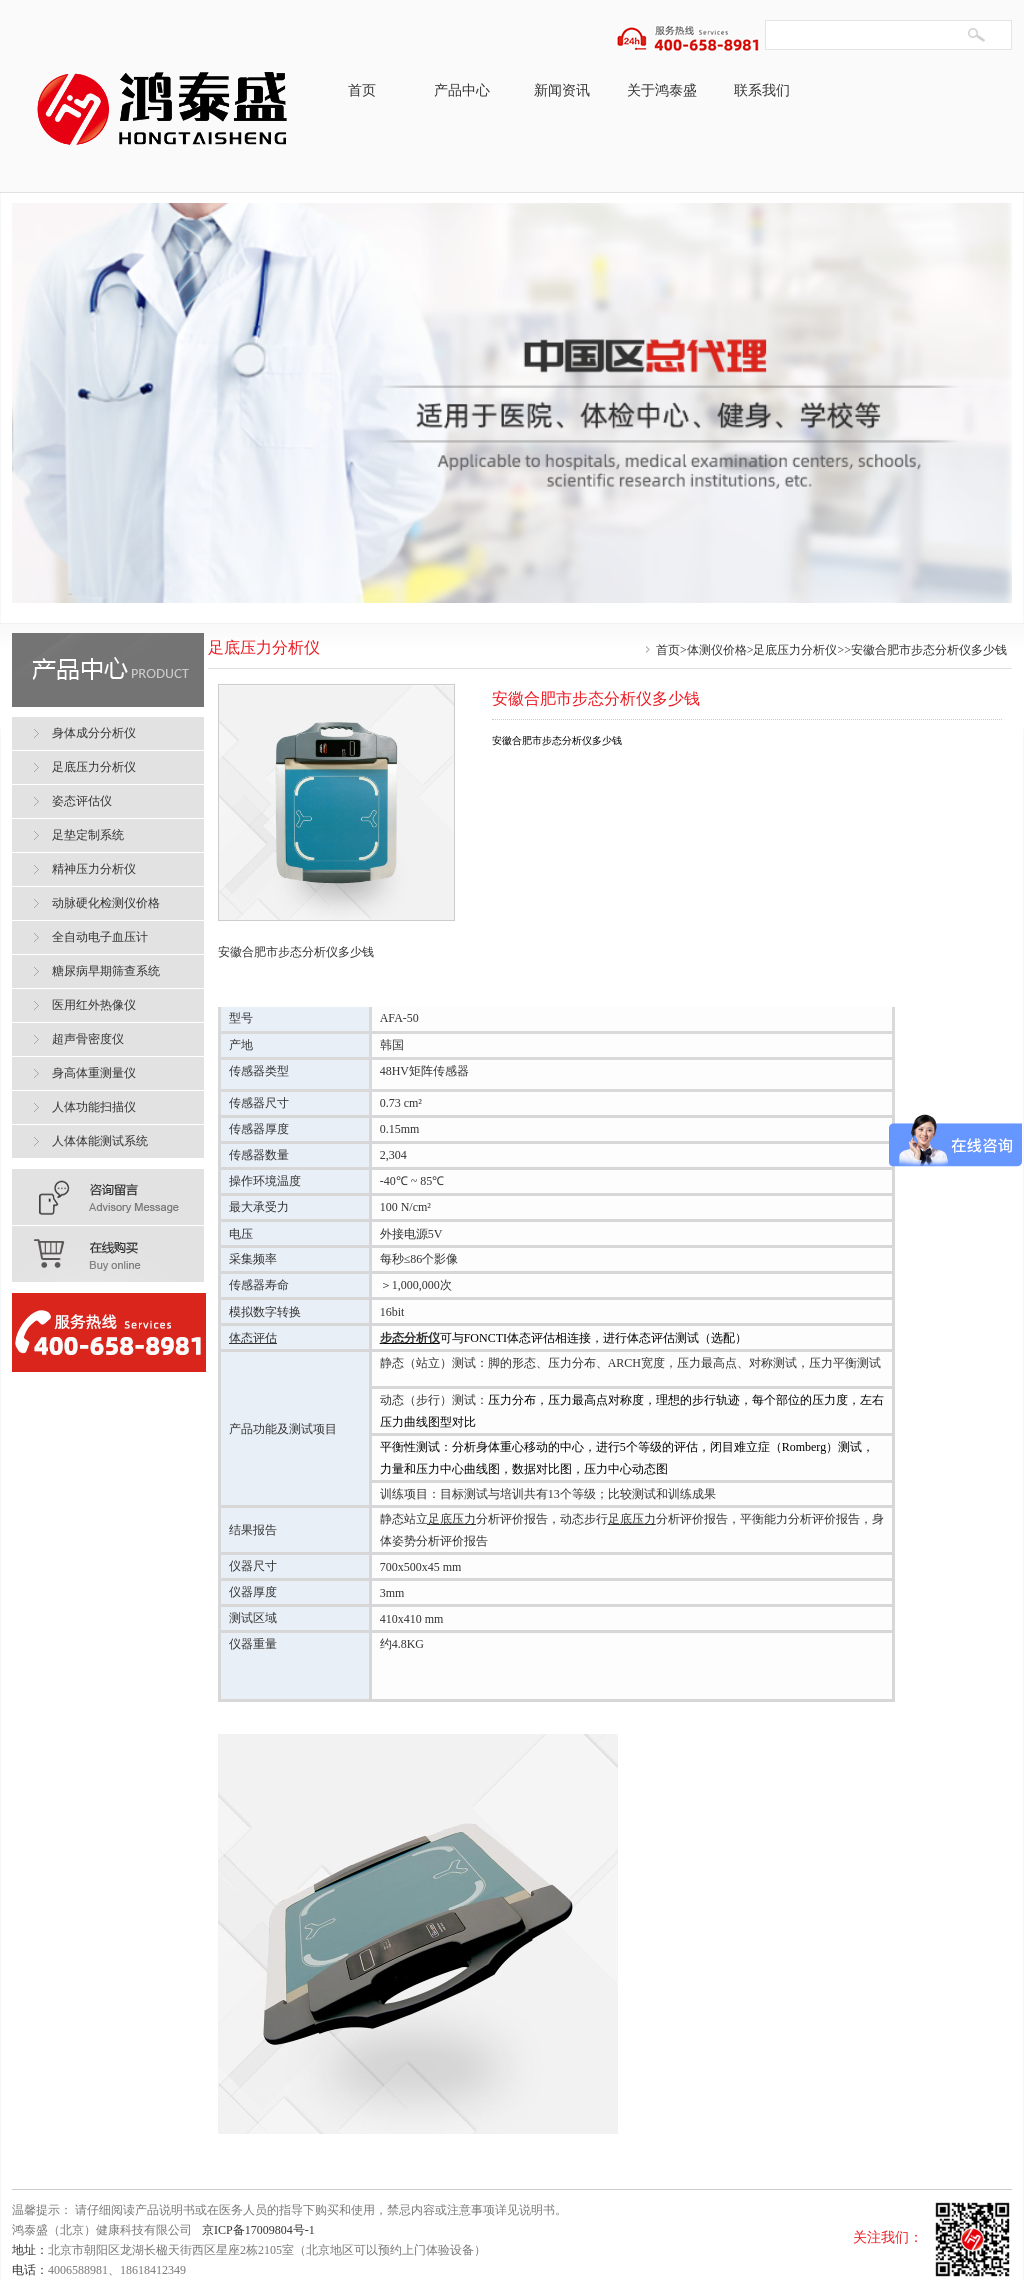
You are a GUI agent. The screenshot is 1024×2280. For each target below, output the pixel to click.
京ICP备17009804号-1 (258, 2230)
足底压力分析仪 (795, 650)
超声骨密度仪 (88, 1039)
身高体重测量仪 (94, 1073)
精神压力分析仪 (94, 869)
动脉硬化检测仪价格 (106, 903)
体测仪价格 (717, 650)
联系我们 (762, 90)
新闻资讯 (562, 90)
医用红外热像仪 (94, 1005)
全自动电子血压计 (100, 937)
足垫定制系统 (88, 835)
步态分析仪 (410, 1338)
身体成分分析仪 (94, 733)
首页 (362, 90)
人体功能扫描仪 (94, 1107)
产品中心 (462, 90)
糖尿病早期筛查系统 (106, 971)
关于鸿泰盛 (662, 90)
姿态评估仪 (82, 801)
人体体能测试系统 (100, 1141)
